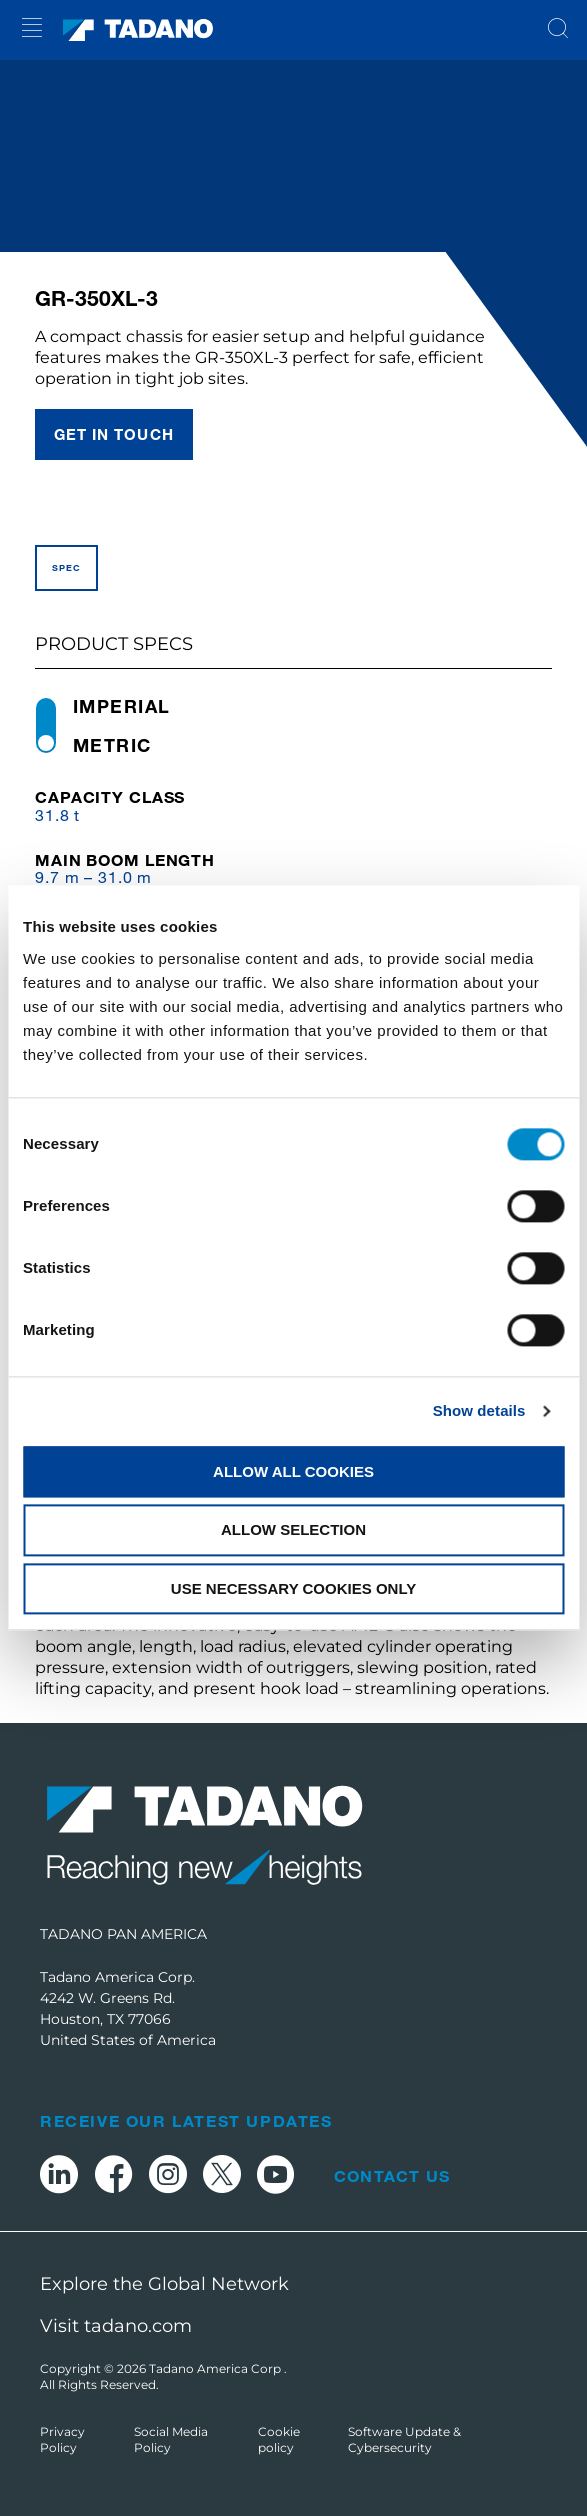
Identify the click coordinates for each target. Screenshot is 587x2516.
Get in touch (114, 434)
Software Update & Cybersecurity (404, 2439)
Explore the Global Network (164, 2284)
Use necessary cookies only (293, 1588)
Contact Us (392, 2176)
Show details (479, 1410)
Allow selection (293, 1530)
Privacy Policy (62, 2439)
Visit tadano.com (116, 2326)
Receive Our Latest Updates (186, 2120)
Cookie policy (279, 2439)
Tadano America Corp (216, 2368)
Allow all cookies (293, 1471)
